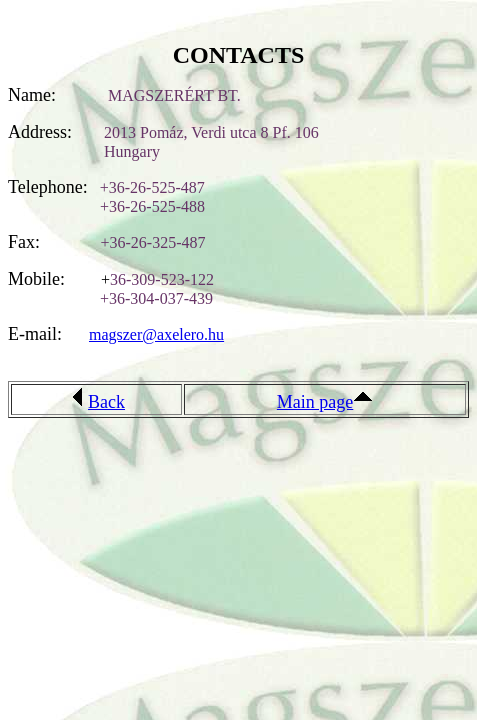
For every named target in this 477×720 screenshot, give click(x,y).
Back (106, 402)
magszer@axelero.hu (156, 334)
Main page (315, 402)
